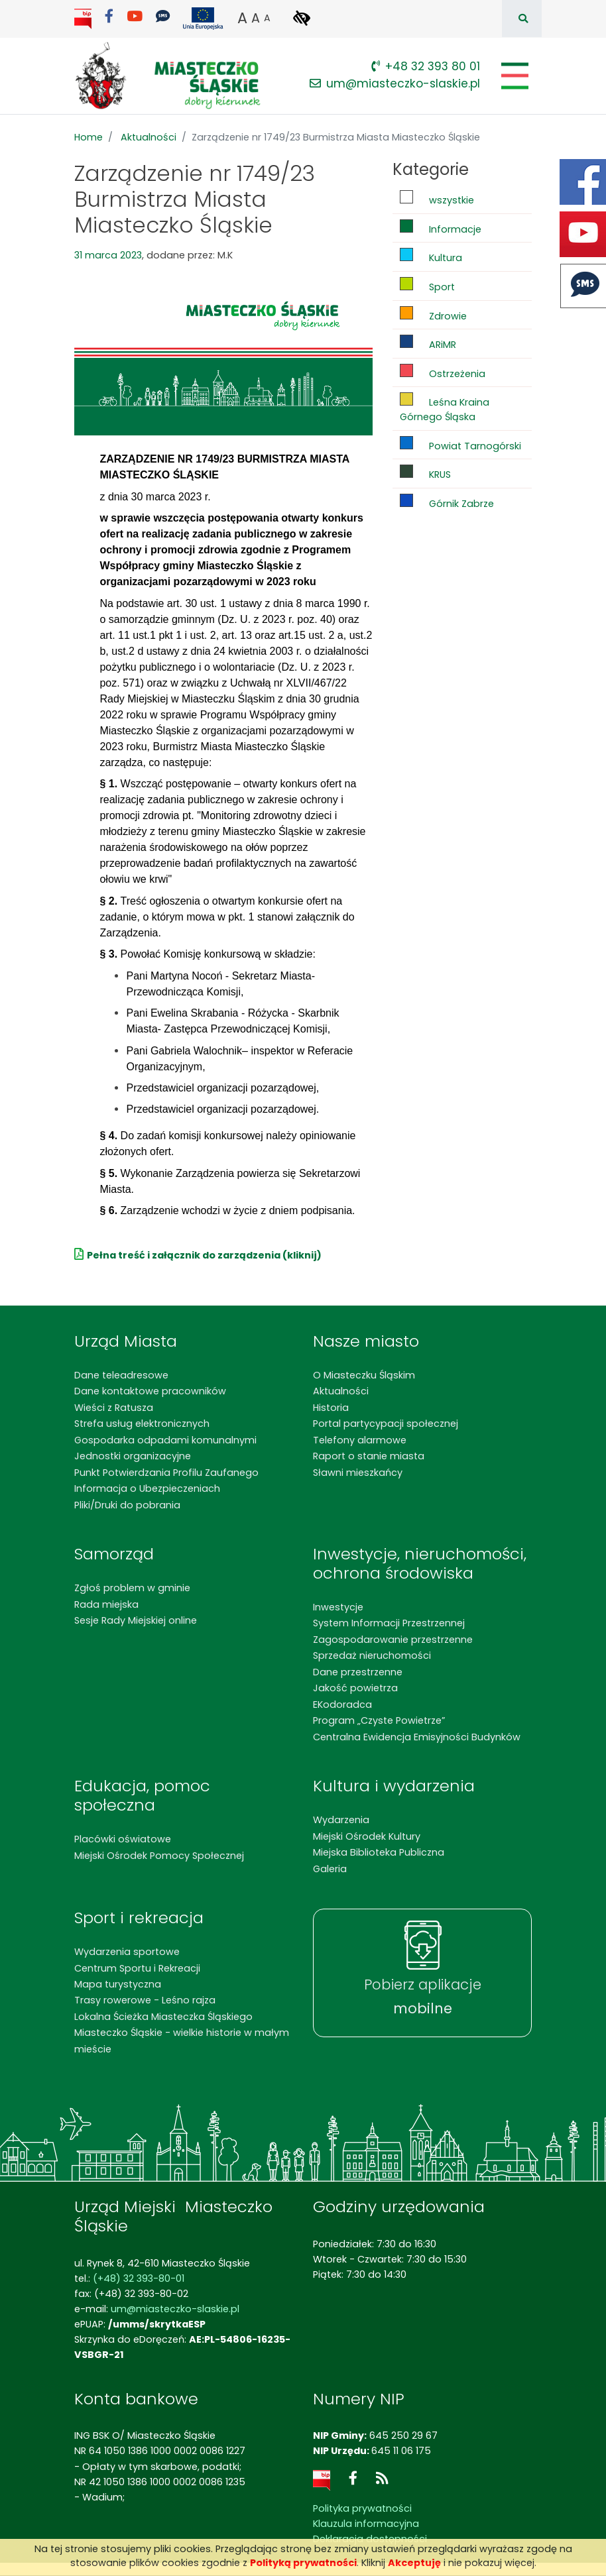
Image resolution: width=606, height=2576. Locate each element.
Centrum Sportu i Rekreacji (137, 1968)
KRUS (425, 473)
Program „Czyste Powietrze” (379, 1720)
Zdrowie (433, 314)
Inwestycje (338, 1607)
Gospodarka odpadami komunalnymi (165, 1440)
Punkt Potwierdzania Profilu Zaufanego (166, 1472)
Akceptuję (414, 2562)
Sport (427, 285)
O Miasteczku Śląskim (364, 1375)
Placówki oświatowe (122, 1839)
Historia (331, 1407)
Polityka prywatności (362, 2508)
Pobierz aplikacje (422, 1996)
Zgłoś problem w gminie (132, 1588)
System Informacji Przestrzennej (389, 1623)
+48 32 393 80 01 (425, 66)
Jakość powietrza (355, 1688)
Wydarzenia (341, 1819)
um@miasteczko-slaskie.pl (395, 83)
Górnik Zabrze (447, 502)
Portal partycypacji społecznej (385, 1423)
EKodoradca (342, 1704)
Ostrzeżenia (442, 372)
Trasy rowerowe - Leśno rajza (144, 2000)
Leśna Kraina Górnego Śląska (444, 407)
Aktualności (148, 137)
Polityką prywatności (303, 2562)
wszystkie (437, 198)
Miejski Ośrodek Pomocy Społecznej (159, 1855)
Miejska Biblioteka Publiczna (378, 1852)
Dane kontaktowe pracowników (150, 1391)
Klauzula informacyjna (366, 2523)
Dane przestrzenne (357, 1672)
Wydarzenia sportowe (127, 1951)
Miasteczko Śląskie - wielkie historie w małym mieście (181, 2040)
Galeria (330, 1869)
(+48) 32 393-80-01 (138, 2278)
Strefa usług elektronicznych (142, 1423)
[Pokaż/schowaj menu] (513, 75)
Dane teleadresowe (121, 1375)
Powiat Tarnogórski (460, 444)
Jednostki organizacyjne (132, 1456)
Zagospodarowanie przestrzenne (393, 1639)
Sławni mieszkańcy (357, 1472)
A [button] (242, 17)
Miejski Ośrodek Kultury (366, 1836)
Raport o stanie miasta (368, 1456)
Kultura (431, 256)
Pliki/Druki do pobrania (127, 1505)
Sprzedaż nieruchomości (372, 1655)
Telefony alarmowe (359, 1440)
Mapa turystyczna (117, 1984)
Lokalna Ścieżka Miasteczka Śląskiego (163, 2016)
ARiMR (428, 343)
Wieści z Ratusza (113, 1407)
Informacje (440, 227)
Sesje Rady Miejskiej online (135, 1620)
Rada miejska (106, 1604)
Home (88, 137)
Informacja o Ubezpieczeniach (147, 1488)
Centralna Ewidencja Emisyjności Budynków (416, 1737)
